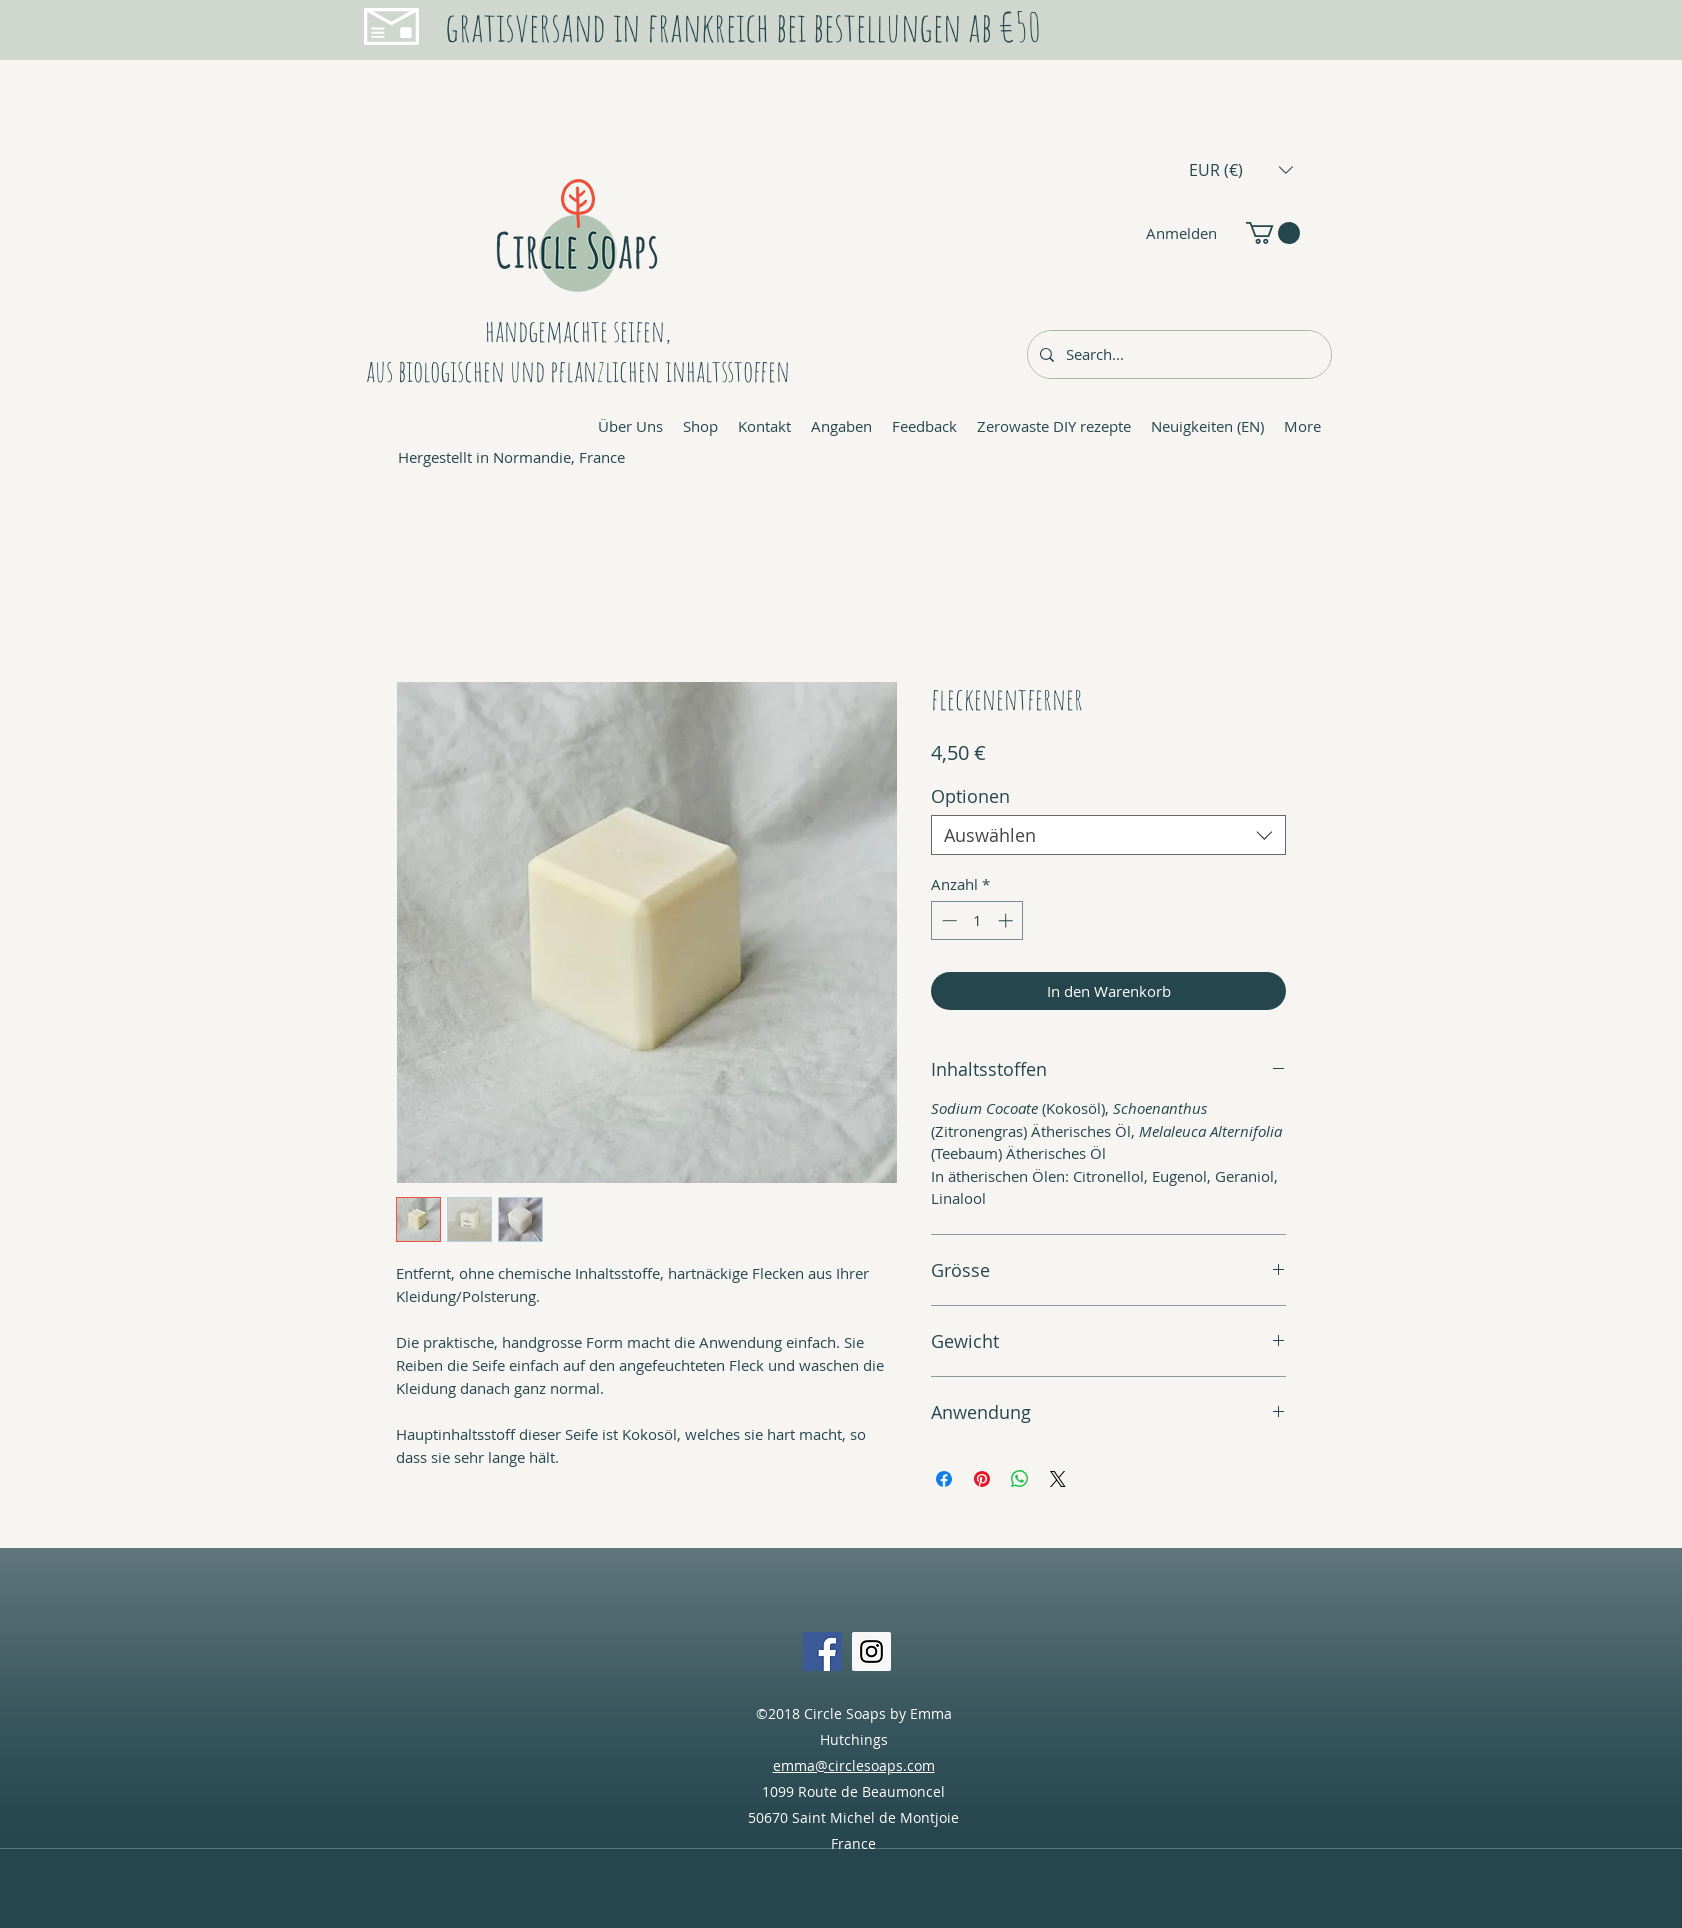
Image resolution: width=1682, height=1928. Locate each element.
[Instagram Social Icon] (871, 1651)
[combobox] (1108, 835)
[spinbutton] (977, 920)
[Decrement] (947, 920)
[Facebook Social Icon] (822, 1651)
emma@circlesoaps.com (854, 1765)
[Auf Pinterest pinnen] (982, 1479)
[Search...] (1177, 354)
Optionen (970, 796)
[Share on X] (1058, 1479)
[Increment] (1007, 920)
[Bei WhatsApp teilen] (1020, 1479)
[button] (1241, 169)
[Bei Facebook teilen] (944, 1479)
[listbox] (1241, 169)
